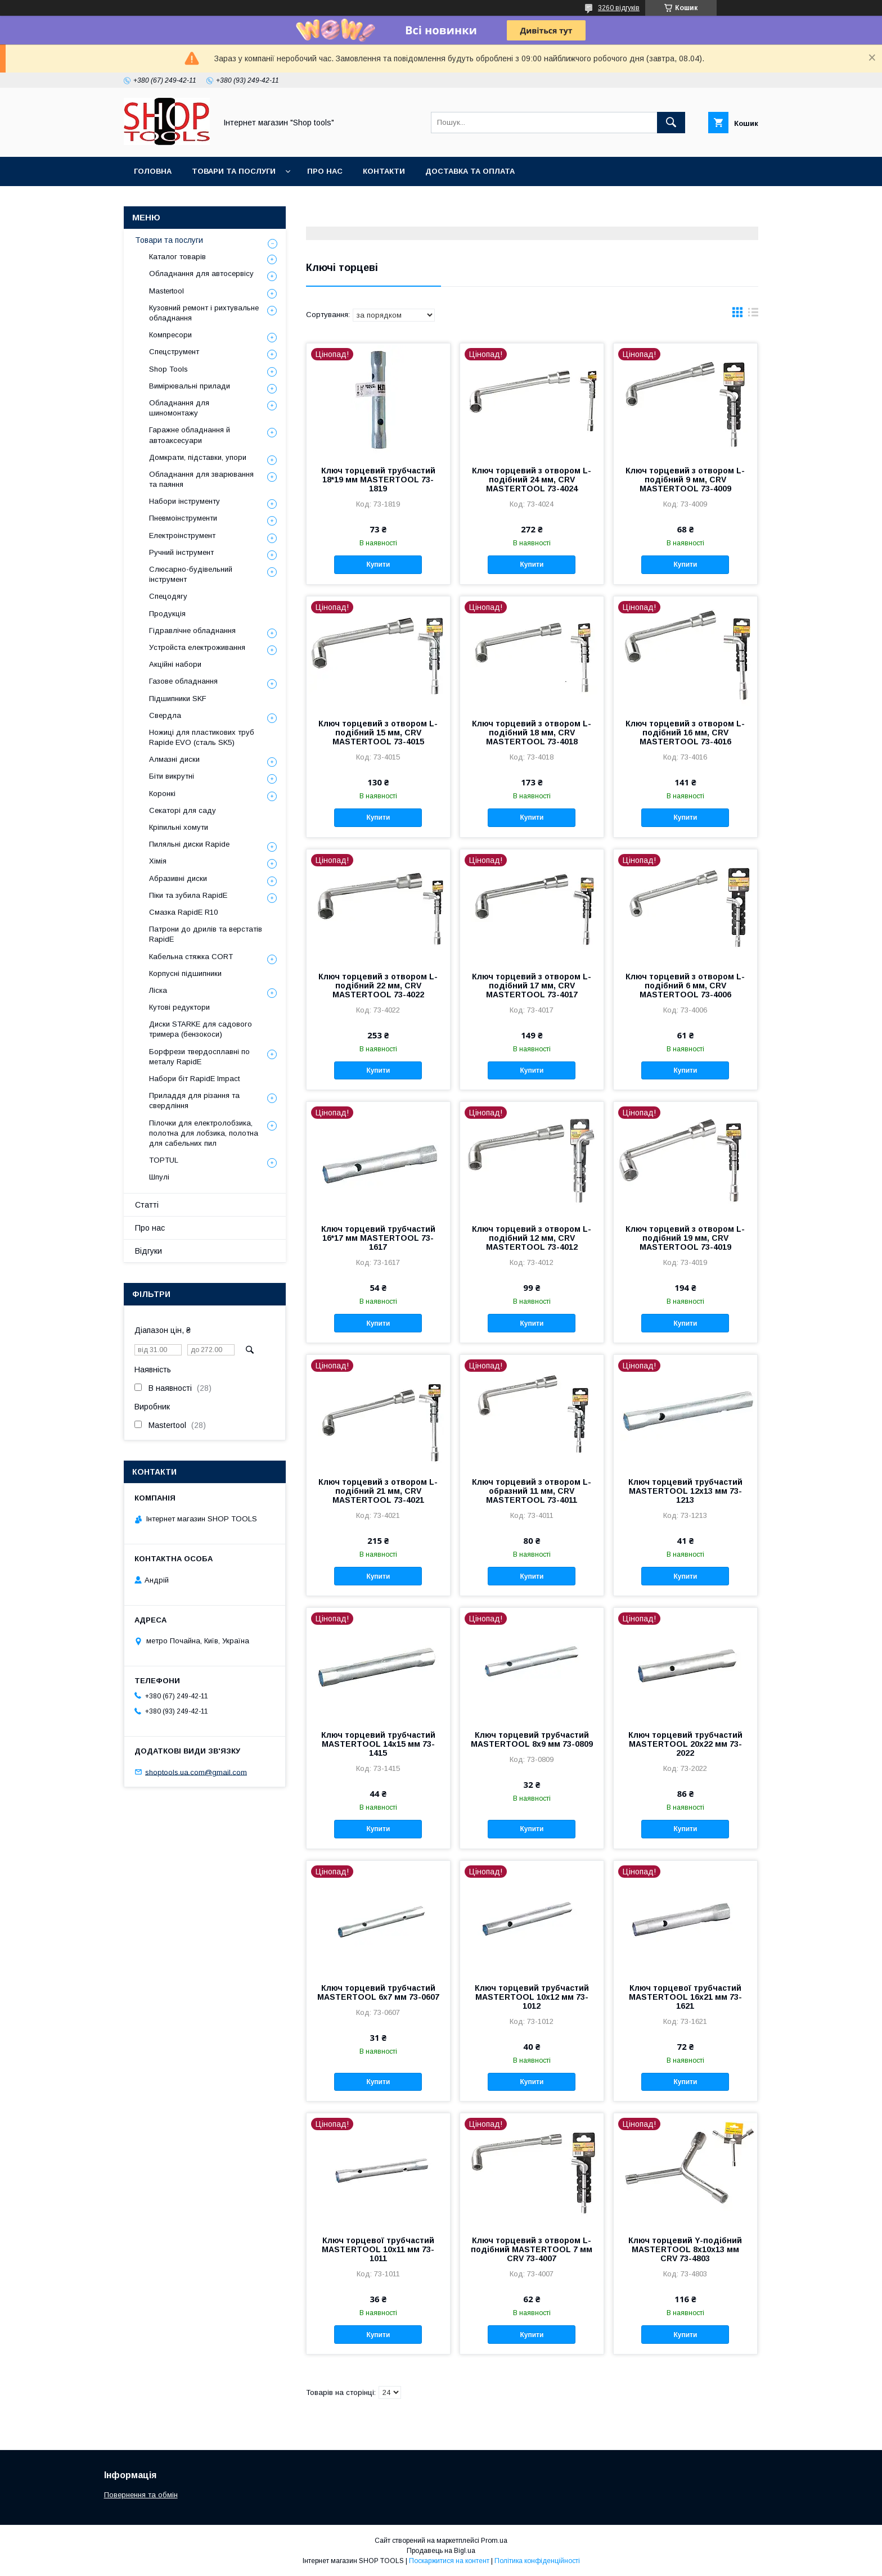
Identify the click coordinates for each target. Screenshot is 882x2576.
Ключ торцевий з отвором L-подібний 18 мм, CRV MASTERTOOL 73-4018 (531, 732)
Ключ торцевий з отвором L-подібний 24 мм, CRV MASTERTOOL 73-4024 (531, 479)
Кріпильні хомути (178, 827)
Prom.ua (494, 2541)
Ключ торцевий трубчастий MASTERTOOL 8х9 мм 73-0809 (532, 1739)
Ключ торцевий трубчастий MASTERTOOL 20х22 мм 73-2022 (685, 1743)
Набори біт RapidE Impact (194, 1078)
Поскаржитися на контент (449, 2561)
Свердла (165, 715)
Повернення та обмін (141, 2495)
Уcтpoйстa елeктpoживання (197, 647)
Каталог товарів (177, 256)
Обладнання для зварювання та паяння (201, 479)
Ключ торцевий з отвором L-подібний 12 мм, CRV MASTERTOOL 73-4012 (531, 1237)
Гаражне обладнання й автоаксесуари (189, 435)
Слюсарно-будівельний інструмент (190, 574)
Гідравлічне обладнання (192, 630)
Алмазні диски (174, 759)
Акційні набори (175, 664)
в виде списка (753, 315)
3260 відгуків (619, 8)
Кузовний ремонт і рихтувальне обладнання (204, 313)
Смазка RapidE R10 (183, 912)
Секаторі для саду (182, 810)
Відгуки (148, 1250)
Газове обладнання (183, 681)
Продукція (167, 613)
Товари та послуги (234, 171)
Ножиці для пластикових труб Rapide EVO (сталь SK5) (201, 737)
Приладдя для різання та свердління (194, 1100)
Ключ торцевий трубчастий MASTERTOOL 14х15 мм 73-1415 (378, 1743)
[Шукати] (671, 122)
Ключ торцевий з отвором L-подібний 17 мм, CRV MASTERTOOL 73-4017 (531, 985)
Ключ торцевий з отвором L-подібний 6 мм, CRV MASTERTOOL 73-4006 (685, 985)
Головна (153, 171)
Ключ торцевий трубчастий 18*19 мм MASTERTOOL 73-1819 (378, 479)
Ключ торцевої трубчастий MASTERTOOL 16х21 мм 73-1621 (685, 1996)
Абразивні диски (178, 878)
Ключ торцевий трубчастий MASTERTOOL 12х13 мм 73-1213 (685, 1490)
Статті (147, 1204)
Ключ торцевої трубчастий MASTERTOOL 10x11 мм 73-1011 (378, 2249)
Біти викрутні (171, 776)
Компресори (170, 335)
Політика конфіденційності (537, 2561)
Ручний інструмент (181, 552)
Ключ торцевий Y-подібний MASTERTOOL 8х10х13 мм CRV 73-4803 (685, 2249)
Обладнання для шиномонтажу (179, 408)
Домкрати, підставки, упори (197, 457)
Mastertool (166, 291)
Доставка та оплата (470, 171)
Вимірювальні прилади (189, 386)
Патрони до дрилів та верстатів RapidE (205, 934)
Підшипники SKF (177, 698)
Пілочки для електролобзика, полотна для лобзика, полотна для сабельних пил (203, 1133)
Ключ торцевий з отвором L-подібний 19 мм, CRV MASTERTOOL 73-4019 (685, 1237)
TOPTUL (163, 1160)
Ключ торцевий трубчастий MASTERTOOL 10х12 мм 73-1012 (532, 1996)
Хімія (157, 861)
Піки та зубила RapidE (188, 895)
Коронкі (162, 793)
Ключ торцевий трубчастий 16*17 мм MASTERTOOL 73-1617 (378, 1237)
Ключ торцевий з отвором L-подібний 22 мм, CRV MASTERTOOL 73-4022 (378, 985)
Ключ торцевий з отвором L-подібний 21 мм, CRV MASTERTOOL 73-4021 (378, 1490)
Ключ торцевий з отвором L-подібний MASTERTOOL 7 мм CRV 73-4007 (531, 2249)
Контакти (384, 171)
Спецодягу (168, 596)
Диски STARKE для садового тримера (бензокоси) (200, 1029)
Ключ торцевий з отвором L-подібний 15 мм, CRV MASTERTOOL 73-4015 (378, 732)
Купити (378, 564)
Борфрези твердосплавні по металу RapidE (199, 1056)
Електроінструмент (182, 535)
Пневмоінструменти (183, 518)
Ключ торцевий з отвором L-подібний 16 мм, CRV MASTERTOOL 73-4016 (685, 732)
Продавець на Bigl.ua (441, 2551)
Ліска (158, 990)
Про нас (325, 171)
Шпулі (159, 1177)
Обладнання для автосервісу (201, 273)
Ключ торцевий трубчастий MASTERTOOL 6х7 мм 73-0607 (378, 1992)
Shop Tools (168, 369)
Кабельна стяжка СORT (191, 956)
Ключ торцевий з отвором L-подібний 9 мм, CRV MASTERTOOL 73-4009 (685, 479)
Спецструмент (174, 351)
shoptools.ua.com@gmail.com (196, 1772)
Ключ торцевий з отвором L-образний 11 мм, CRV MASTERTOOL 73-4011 (531, 1490)
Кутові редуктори (179, 1007)
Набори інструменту (184, 501)
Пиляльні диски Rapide (189, 844)
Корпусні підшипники (185, 973)
